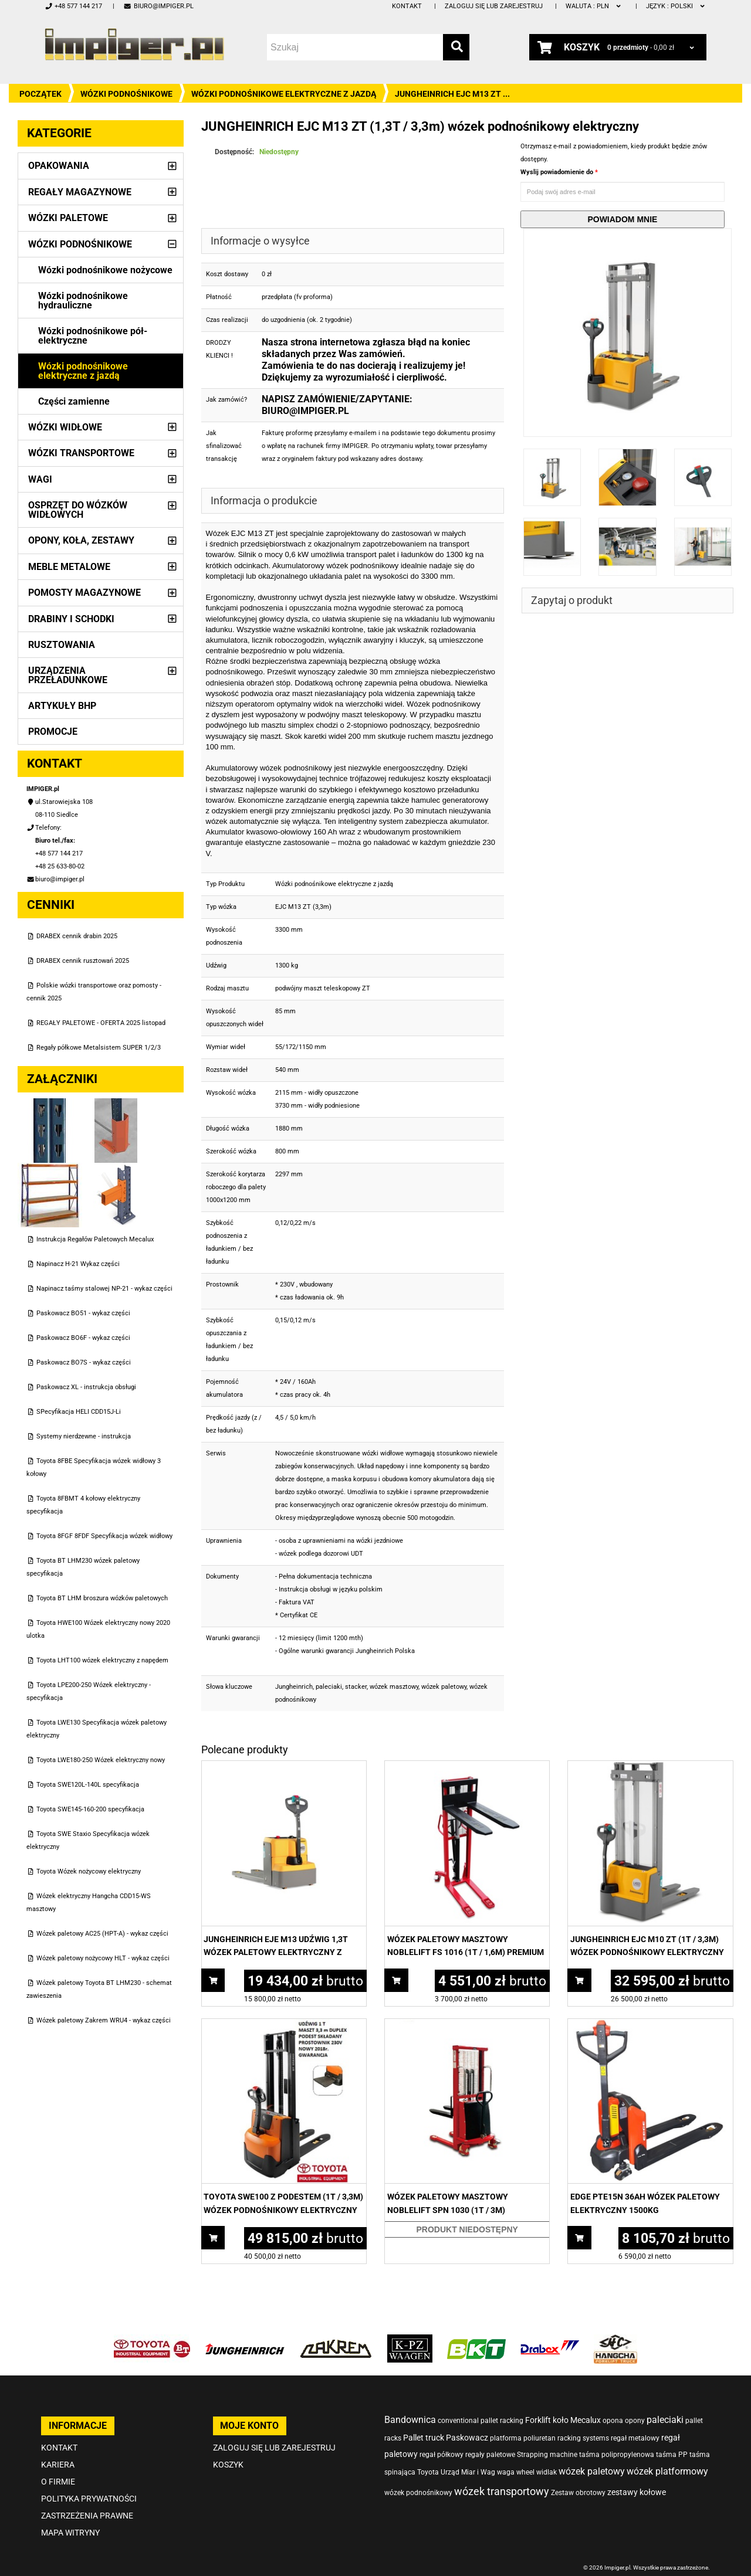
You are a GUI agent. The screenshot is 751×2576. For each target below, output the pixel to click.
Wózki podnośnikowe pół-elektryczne (92, 335)
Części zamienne (74, 401)
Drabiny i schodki (71, 619)
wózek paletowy (443, 1687)
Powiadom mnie (622, 219)
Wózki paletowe (68, 217)
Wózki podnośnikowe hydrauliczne (83, 300)
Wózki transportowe (81, 453)
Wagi (40, 479)
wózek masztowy (394, 1687)
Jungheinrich (294, 1687)
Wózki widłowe (65, 427)
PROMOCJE (52, 731)
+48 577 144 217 (73, 6)
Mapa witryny (70, 2532)
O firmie (58, 2481)
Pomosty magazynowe (84, 592)
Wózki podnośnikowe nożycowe (105, 270)
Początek (40, 94)
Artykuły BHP (62, 705)
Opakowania (58, 165)
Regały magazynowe (79, 192)
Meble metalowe (69, 566)
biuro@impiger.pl (158, 6)
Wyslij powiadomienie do (557, 172)
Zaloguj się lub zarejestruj (494, 6)
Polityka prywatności (89, 2498)
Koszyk (228, 2464)
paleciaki (329, 1687)
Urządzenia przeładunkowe (67, 675)
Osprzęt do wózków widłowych (77, 510)
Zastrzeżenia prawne (87, 2515)
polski (676, 6)
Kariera (58, 2464)
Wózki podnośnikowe (126, 94)
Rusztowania (61, 644)
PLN (594, 6)
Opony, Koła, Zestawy (81, 540)
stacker (356, 1687)
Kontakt (407, 6)
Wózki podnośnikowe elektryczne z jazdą (283, 94)
